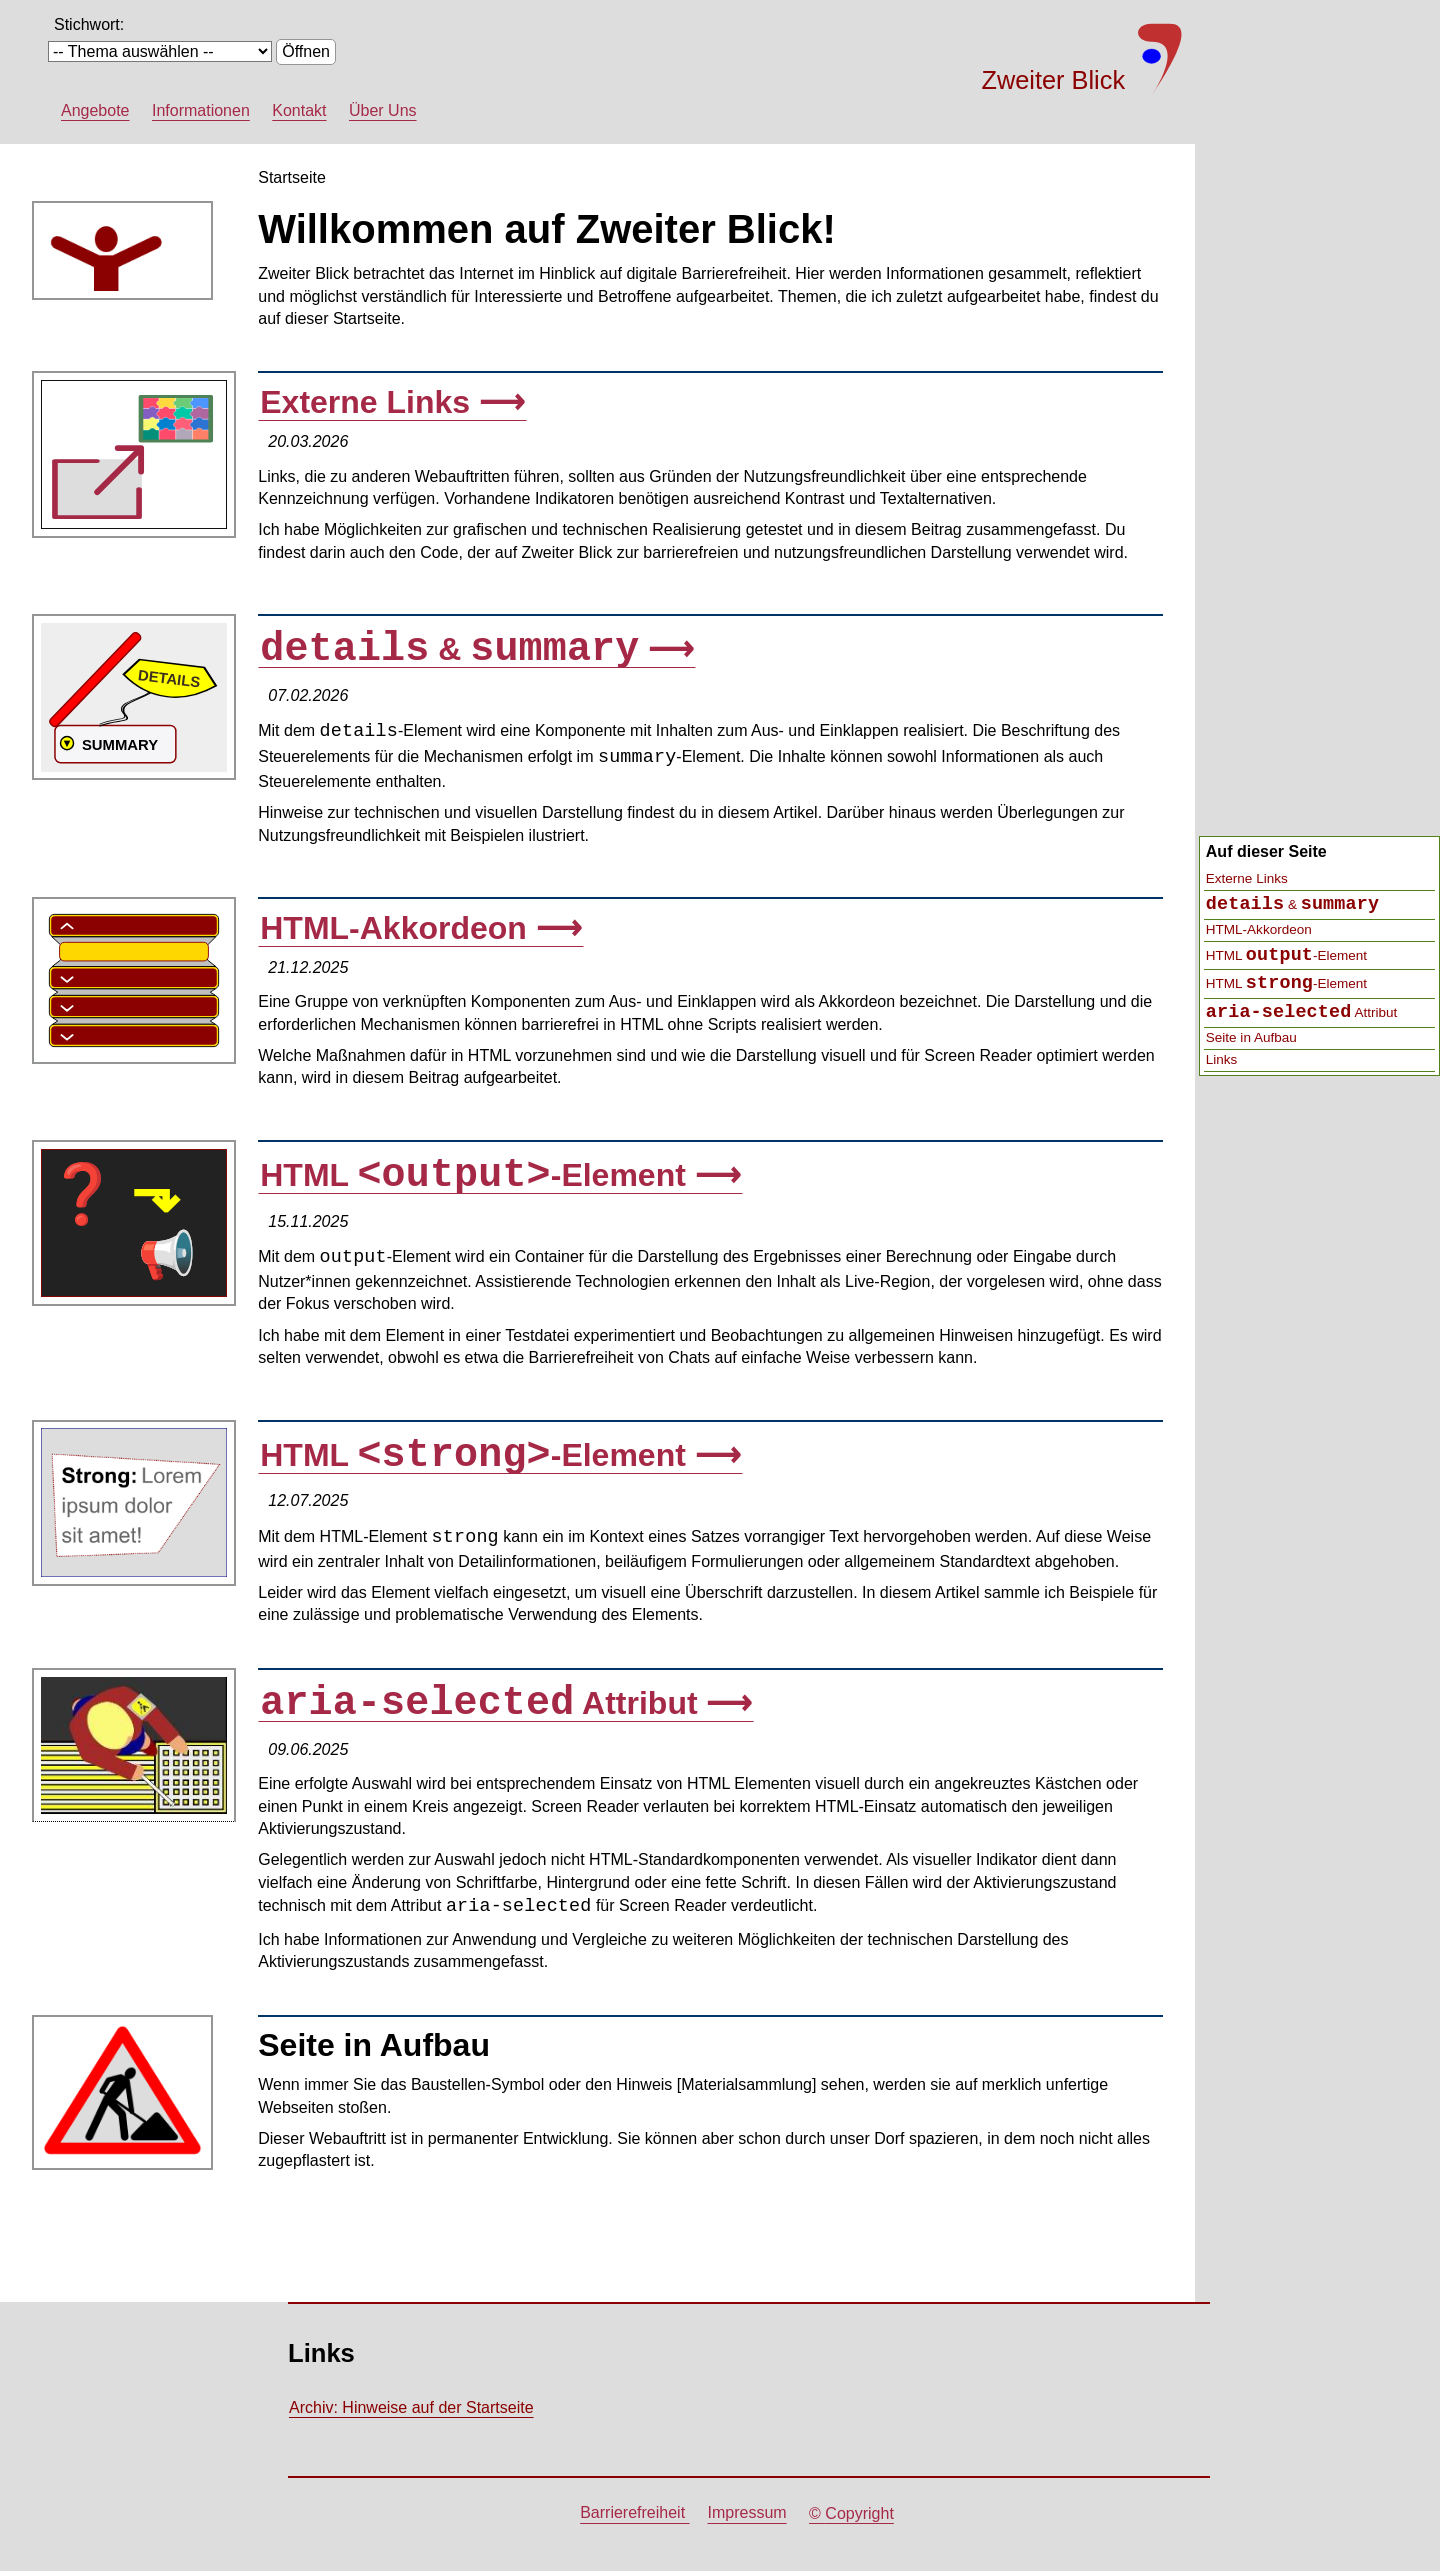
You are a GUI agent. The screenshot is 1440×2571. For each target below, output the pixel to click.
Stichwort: (89, 24)
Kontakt (299, 110)
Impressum (747, 2513)
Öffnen (306, 51)
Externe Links (1247, 878)
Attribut (1301, 1012)
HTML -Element (1286, 955)
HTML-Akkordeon (1259, 929)
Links (1222, 1059)
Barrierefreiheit (634, 2513)
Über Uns (383, 110)
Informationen (201, 110)
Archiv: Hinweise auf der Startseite (411, 2407)
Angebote (95, 110)
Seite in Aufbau (1251, 1037)
